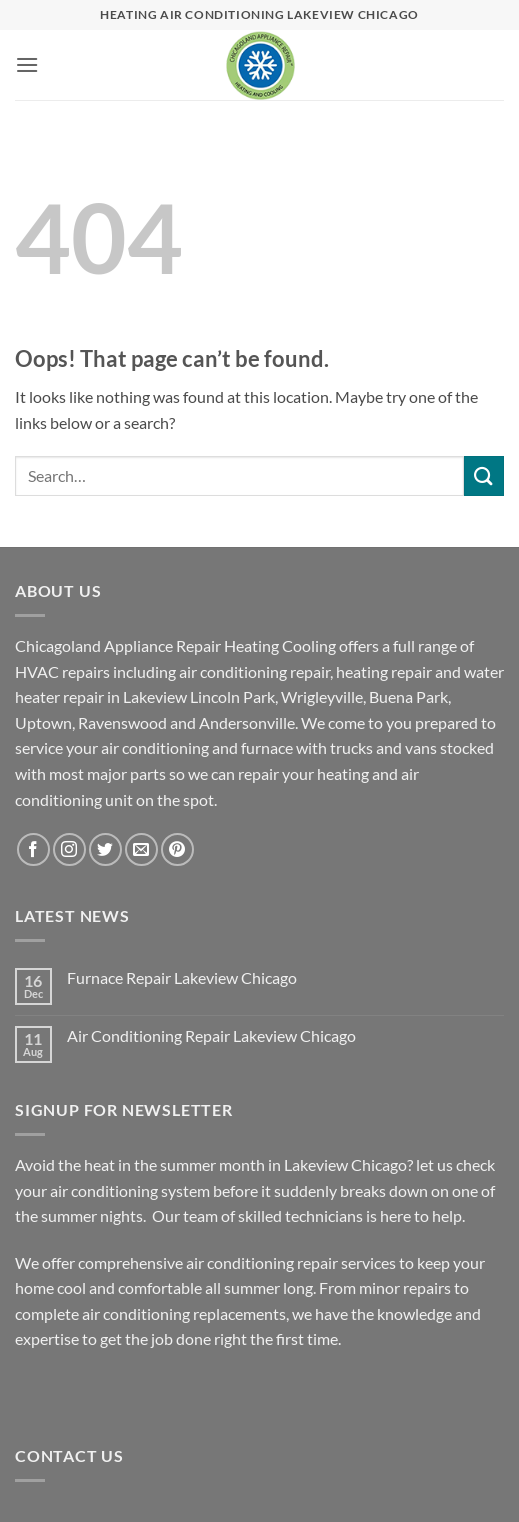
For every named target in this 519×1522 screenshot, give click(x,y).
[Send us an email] (141, 849)
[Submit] (484, 475)
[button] (27, 64)
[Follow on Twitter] (105, 849)
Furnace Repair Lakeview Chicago (182, 977)
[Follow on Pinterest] (177, 849)
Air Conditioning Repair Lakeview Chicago (211, 1035)
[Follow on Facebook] (33, 849)
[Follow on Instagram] (69, 849)
